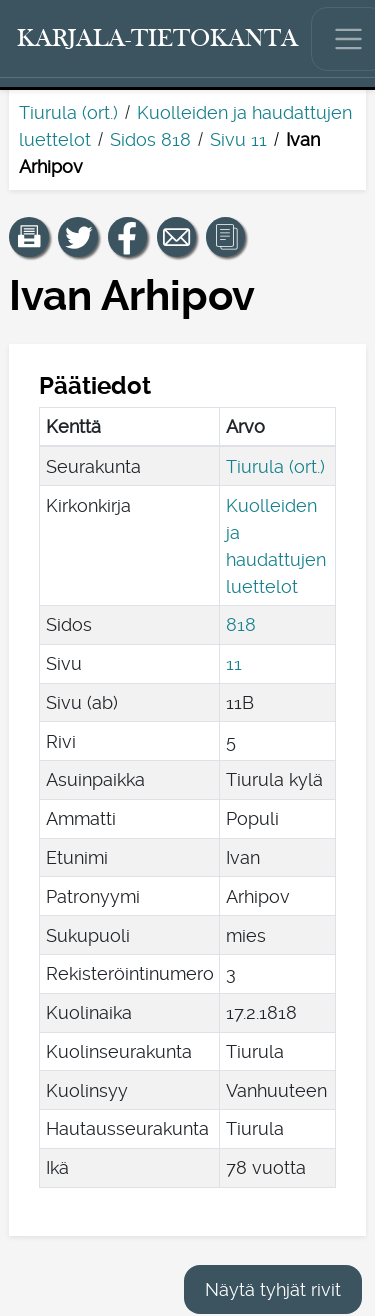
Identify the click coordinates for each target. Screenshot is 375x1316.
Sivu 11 (238, 139)
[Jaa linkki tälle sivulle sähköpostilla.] (177, 237)
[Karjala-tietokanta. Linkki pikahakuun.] (158, 39)
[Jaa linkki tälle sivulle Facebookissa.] (128, 237)
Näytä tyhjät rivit (273, 1289)
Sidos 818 (150, 139)
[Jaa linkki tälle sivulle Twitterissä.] (78, 237)
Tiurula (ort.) (68, 112)
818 (241, 624)
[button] (29, 237)
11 (234, 663)
